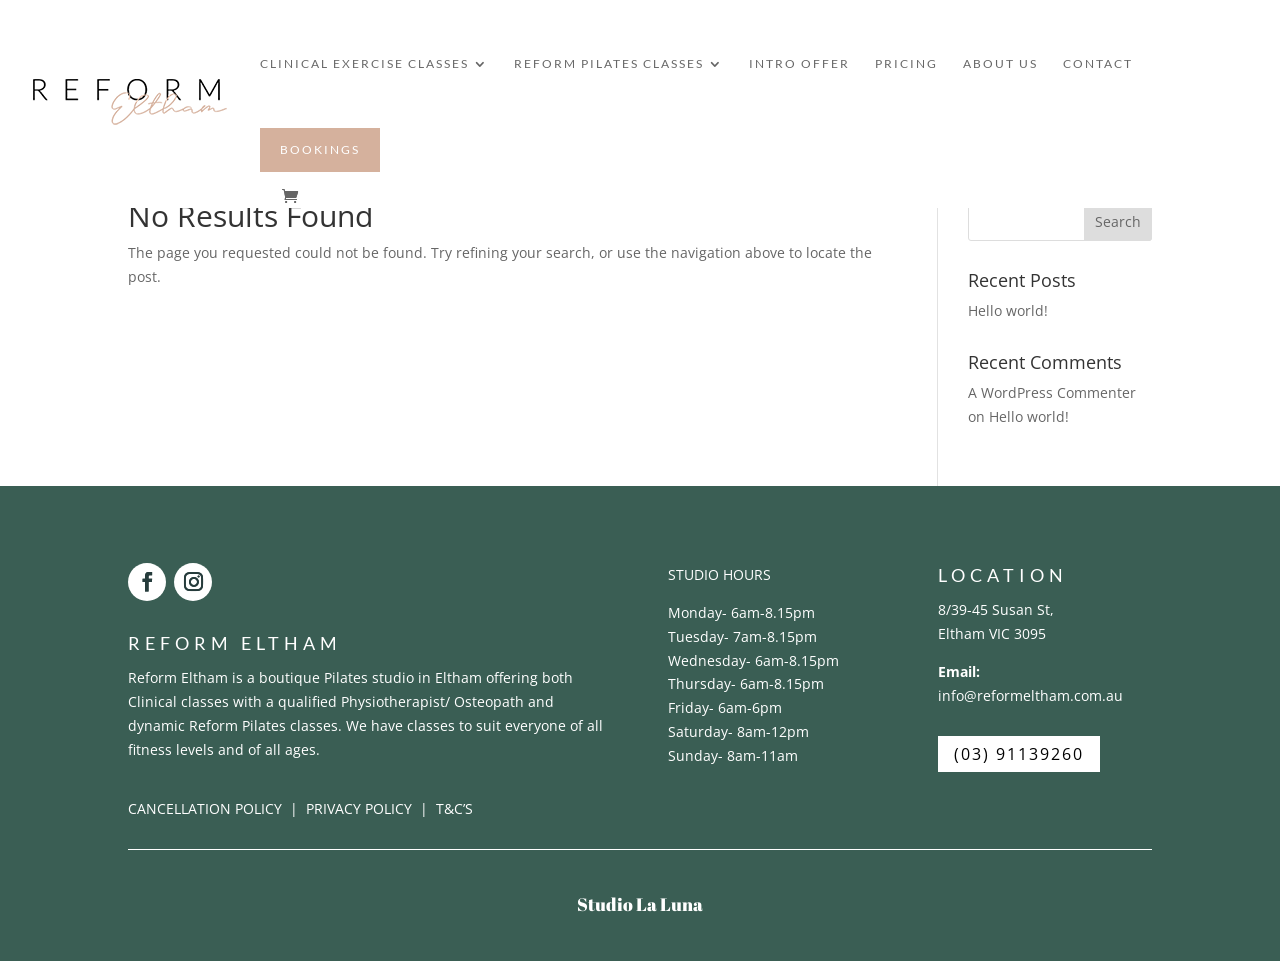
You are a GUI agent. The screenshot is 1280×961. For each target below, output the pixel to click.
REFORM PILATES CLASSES (609, 64)
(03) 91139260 (1019, 754)
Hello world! (1008, 310)
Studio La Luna (640, 904)
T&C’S (454, 808)
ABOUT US (1000, 64)
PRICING (906, 64)
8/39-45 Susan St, (996, 609)
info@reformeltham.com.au (1030, 695)
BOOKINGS (320, 149)
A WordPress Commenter (1052, 392)
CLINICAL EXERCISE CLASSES (364, 64)
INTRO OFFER (799, 64)
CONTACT (1098, 64)
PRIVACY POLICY (359, 808)
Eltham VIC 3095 (992, 633)
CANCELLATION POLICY (207, 808)
